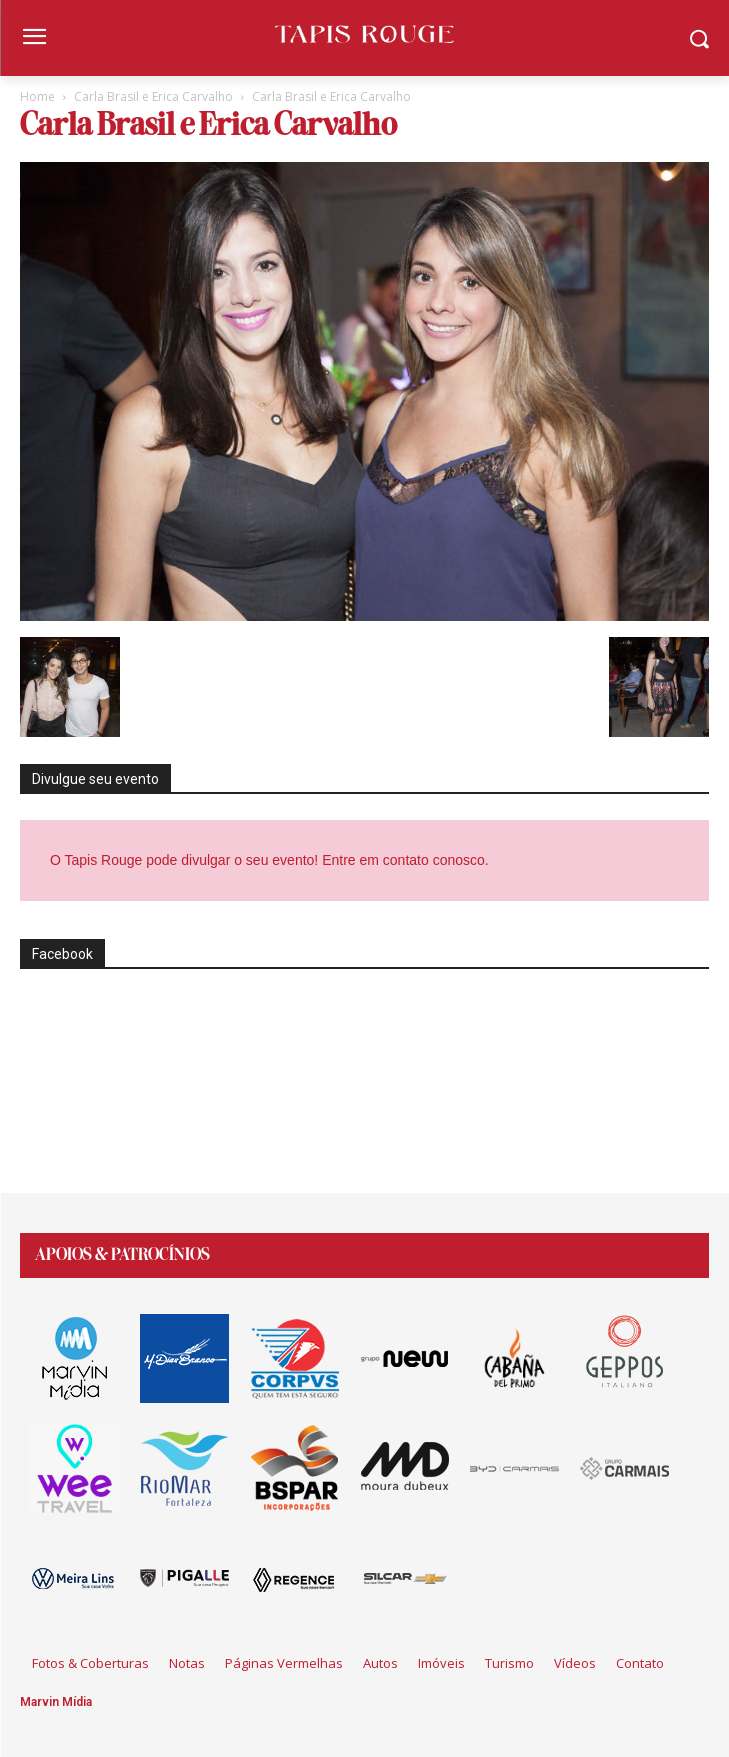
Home (37, 96)
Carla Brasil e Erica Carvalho (153, 96)
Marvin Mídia (56, 1702)
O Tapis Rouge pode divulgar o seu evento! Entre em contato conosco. (271, 860)
